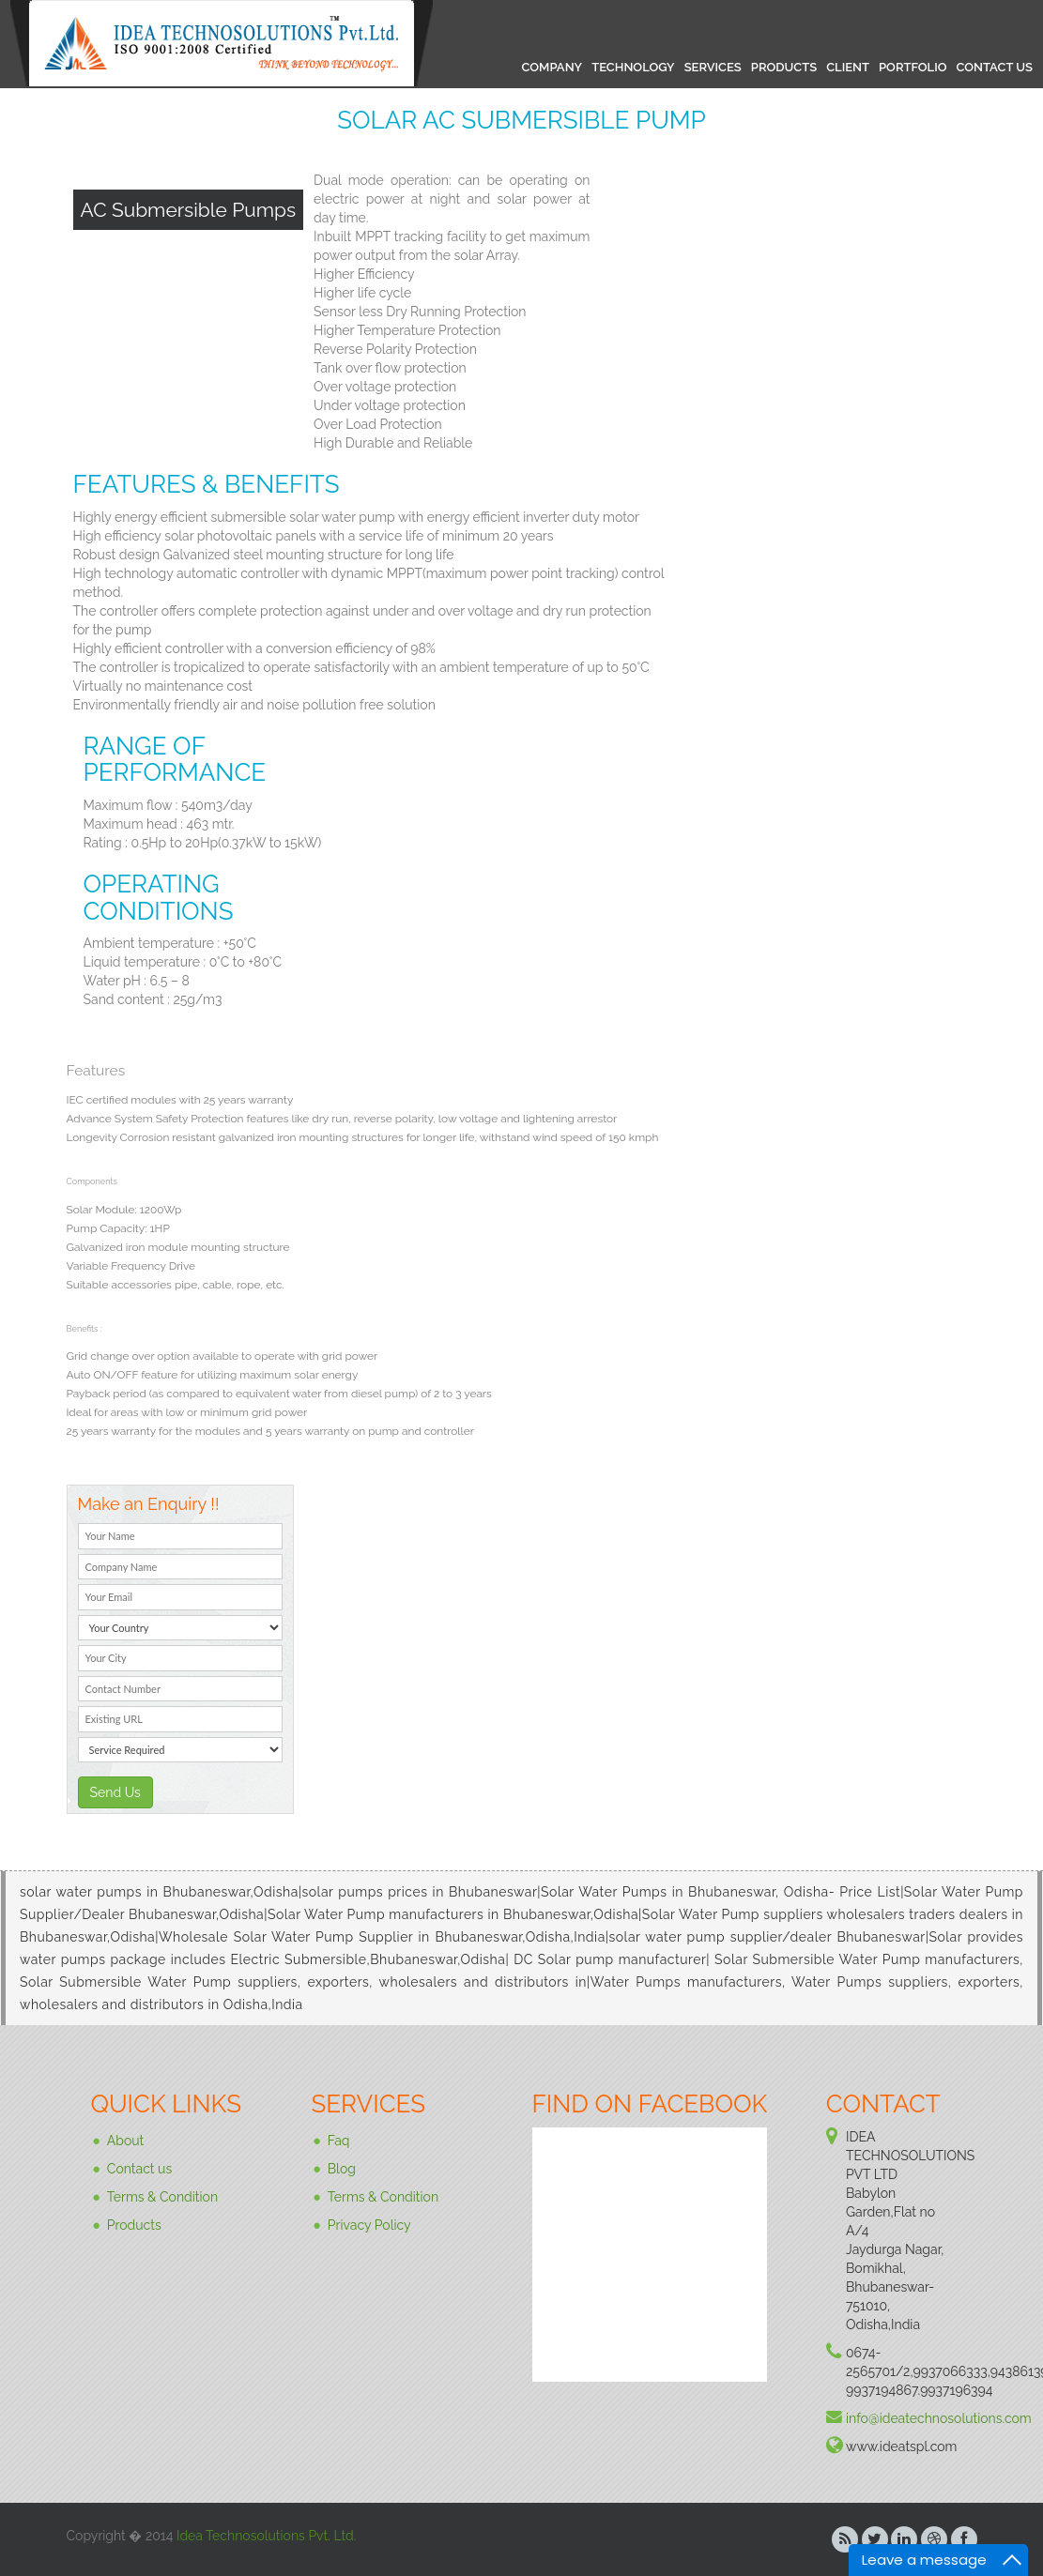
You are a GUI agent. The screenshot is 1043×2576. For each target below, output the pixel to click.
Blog (342, 2167)
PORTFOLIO (912, 67)
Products (134, 2224)
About (125, 2139)
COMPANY (552, 67)
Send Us (115, 1792)
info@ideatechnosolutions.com (939, 2418)
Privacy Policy (369, 2224)
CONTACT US (994, 67)
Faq (339, 2139)
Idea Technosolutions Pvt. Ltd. (266, 2535)
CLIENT (847, 67)
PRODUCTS (784, 67)
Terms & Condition (162, 2195)
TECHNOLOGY (633, 67)
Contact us (139, 2167)
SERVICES (713, 67)
